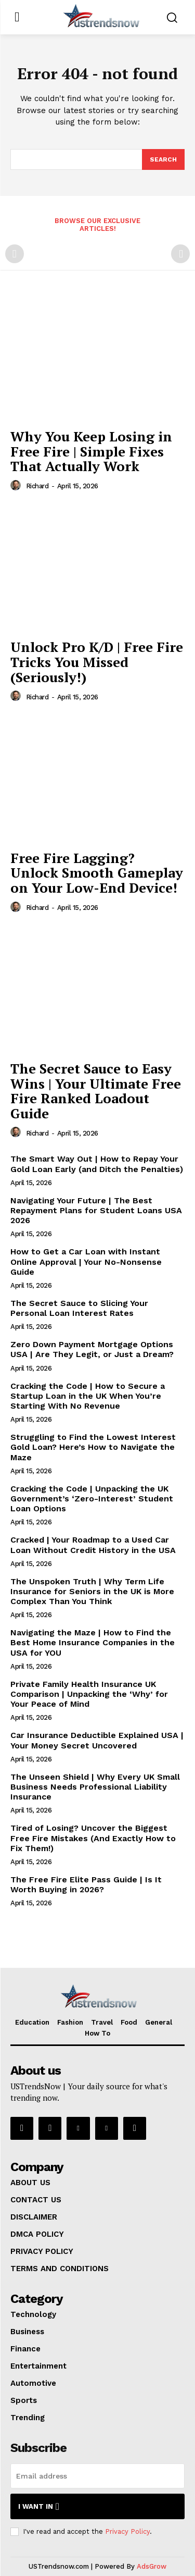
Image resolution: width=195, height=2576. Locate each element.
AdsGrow (151, 2566)
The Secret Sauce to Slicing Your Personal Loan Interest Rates (79, 1308)
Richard (37, 486)
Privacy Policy (127, 2531)
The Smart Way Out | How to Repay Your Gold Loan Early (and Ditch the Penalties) (96, 1164)
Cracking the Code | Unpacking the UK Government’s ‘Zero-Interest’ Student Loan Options (91, 1498)
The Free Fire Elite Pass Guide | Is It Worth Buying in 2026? (86, 1884)
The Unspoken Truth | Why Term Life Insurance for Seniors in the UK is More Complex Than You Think (92, 1591)
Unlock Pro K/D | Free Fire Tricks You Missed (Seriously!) (96, 661)
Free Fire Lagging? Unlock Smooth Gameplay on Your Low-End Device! (96, 872)
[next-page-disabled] (180, 253)
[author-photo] (17, 485)
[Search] (163, 159)
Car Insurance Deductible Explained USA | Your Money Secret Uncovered (97, 1740)
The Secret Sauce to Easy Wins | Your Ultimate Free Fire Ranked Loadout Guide (95, 1090)
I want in (38, 2506)
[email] (97, 2475)
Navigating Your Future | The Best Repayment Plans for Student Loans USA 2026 (96, 1210)
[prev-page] (14, 253)
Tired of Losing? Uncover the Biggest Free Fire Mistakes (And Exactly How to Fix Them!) (93, 1838)
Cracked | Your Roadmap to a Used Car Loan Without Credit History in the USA (93, 1545)
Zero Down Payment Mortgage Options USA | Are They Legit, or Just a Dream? (92, 1349)
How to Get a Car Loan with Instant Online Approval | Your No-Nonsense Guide (86, 1261)
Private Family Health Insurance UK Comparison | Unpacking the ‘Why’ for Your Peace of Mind (89, 1694)
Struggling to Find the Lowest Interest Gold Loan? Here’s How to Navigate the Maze (93, 1447)
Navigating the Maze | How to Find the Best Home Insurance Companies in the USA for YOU (92, 1642)
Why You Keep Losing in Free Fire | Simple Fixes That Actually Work (91, 451)
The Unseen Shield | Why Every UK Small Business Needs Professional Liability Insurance (95, 1787)
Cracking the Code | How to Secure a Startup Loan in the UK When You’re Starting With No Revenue (87, 1396)
